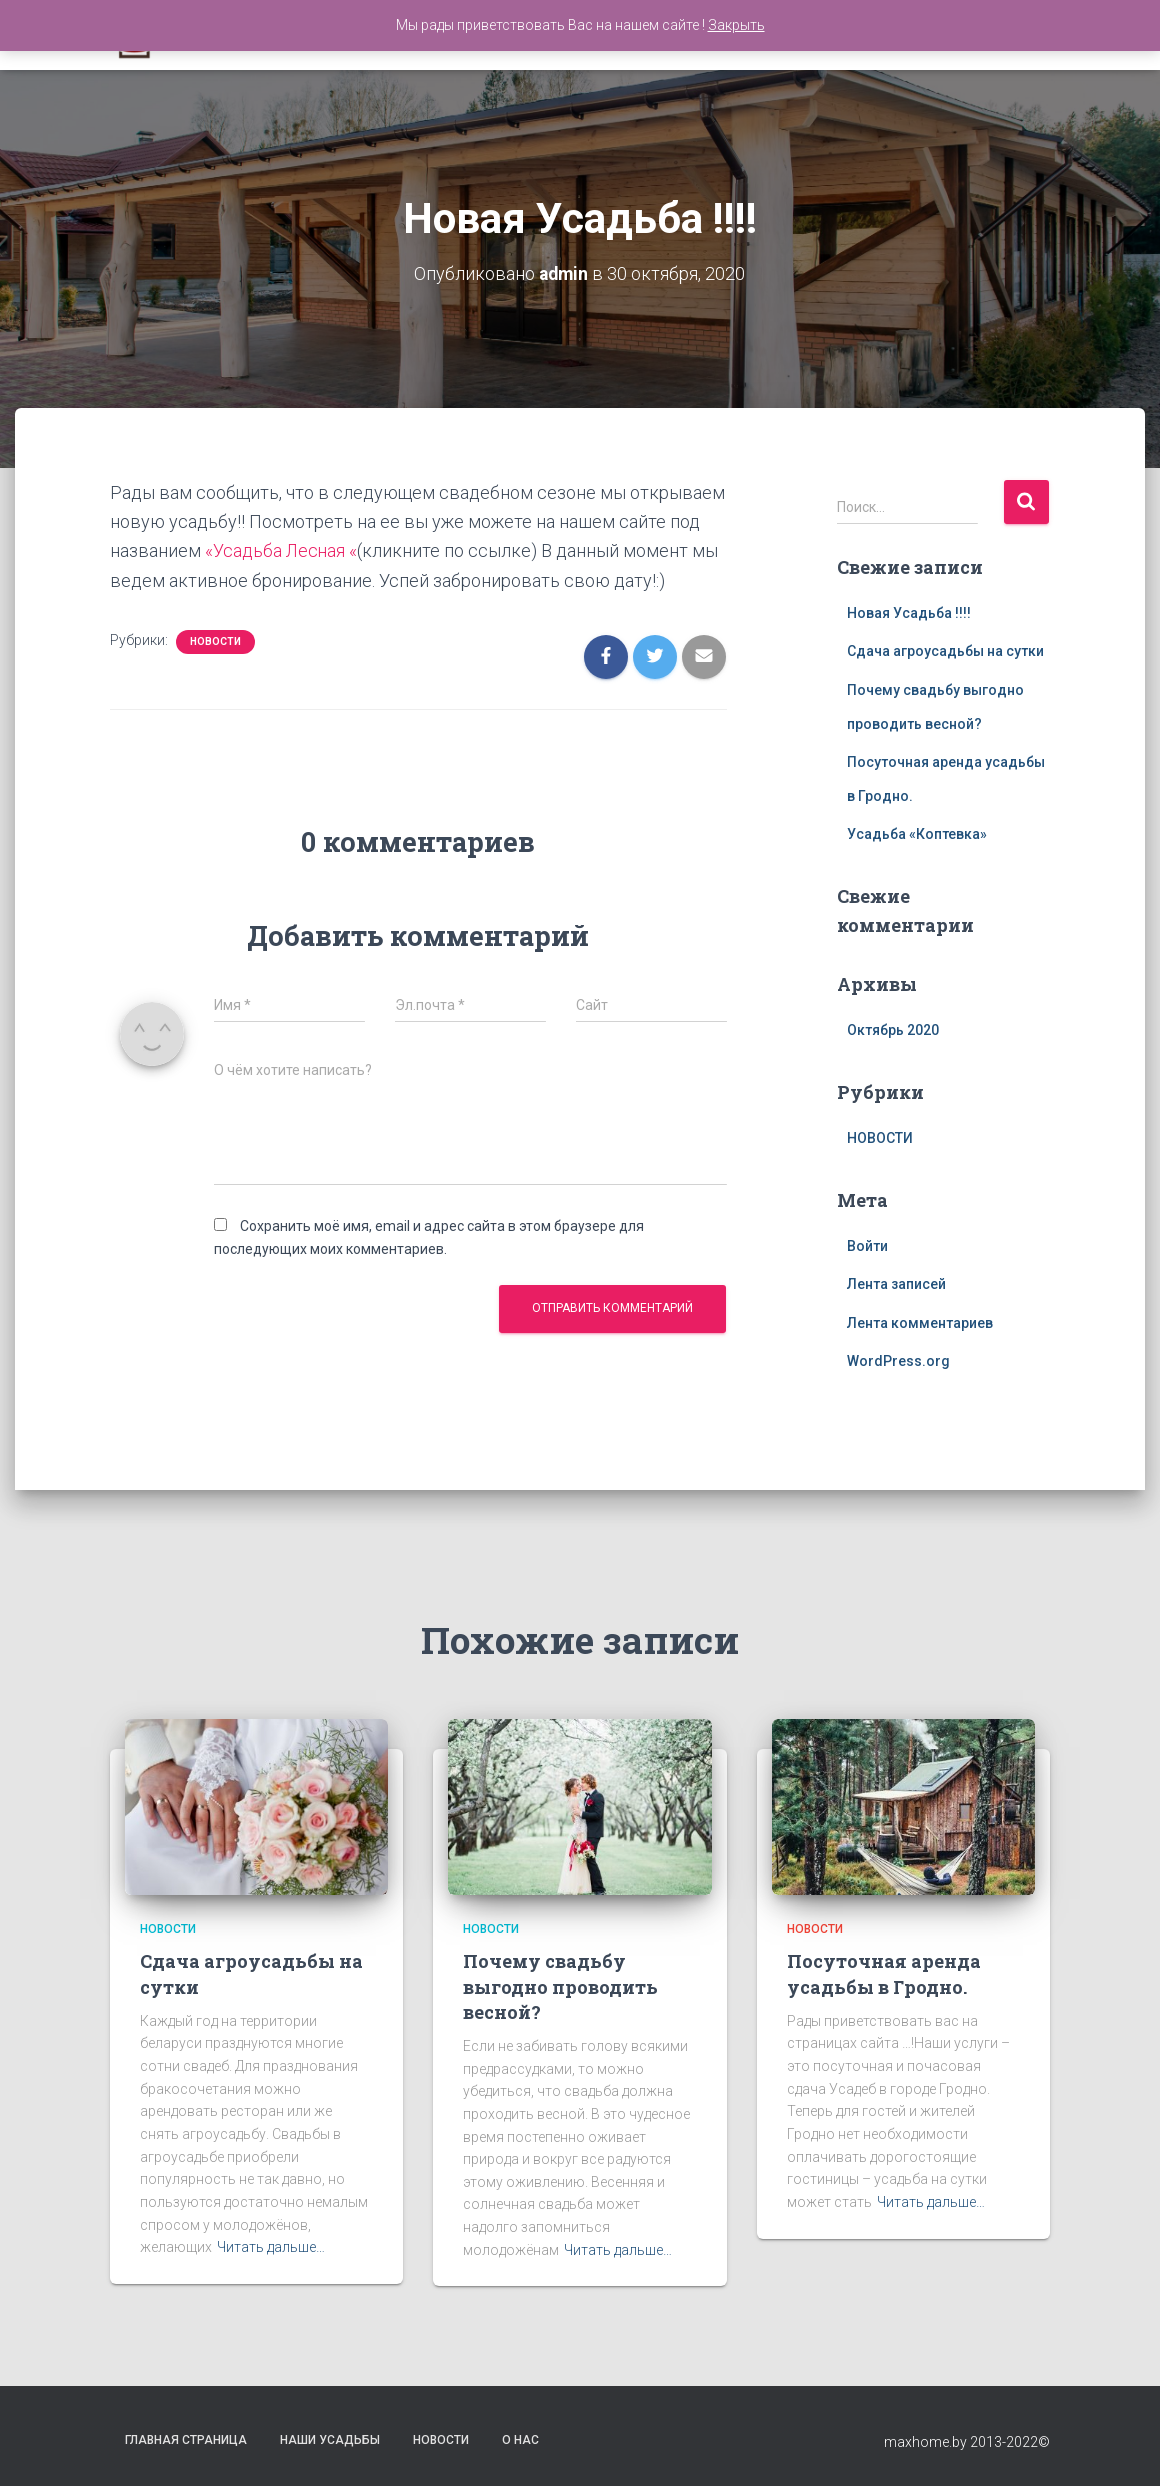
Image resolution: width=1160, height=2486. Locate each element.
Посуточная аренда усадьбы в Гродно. (884, 1973)
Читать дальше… (271, 2247)
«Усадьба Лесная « (282, 550)
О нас (520, 2440)
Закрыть (736, 25)
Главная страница (186, 2440)
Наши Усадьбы (330, 2440)
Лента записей (896, 1284)
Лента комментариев (920, 1323)
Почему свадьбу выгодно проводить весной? (560, 1986)
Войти (867, 1245)
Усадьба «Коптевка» (917, 834)
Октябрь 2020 (893, 1030)
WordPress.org (898, 1361)
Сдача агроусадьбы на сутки (945, 651)
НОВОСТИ (215, 640)
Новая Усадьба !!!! (909, 612)
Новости (441, 2440)
